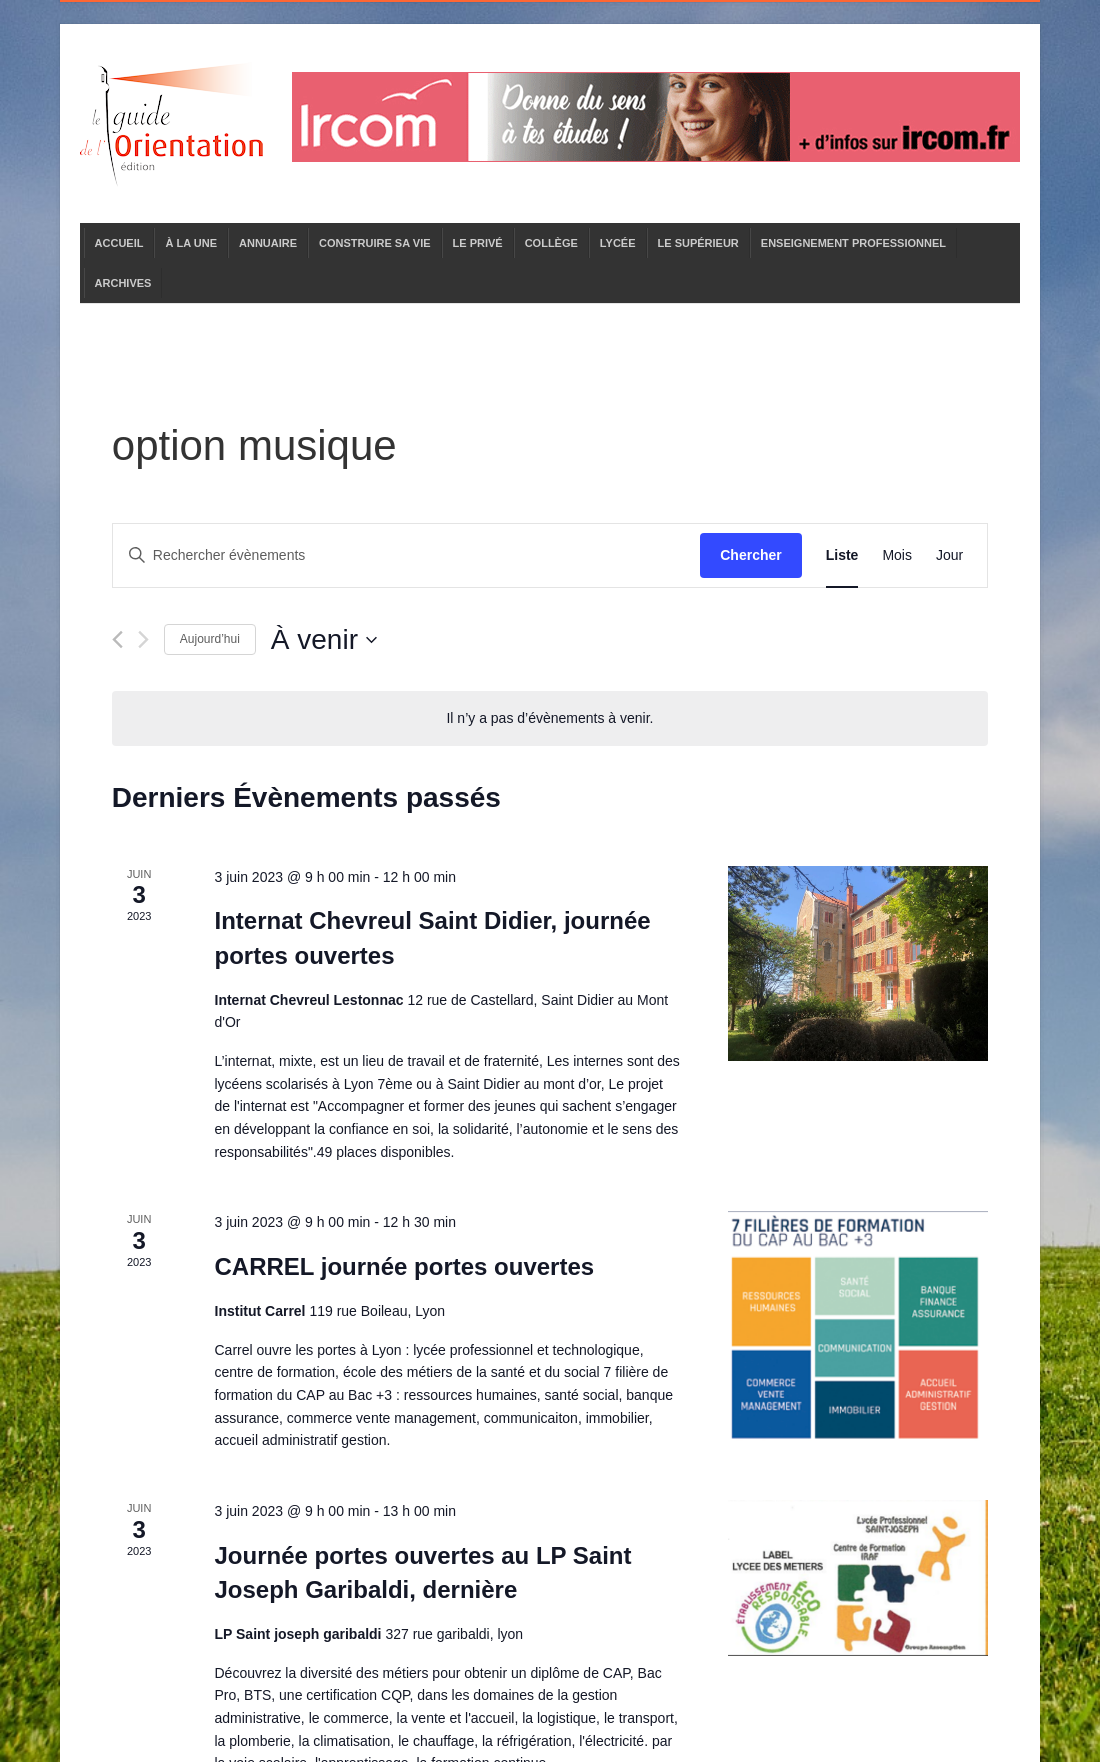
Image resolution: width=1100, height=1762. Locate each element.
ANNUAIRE (268, 243)
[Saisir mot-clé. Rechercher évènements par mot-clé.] (406, 555)
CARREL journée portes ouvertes (405, 1266)
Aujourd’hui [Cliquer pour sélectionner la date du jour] (210, 639)
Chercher (750, 555)
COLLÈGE (551, 243)
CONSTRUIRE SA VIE (374, 243)
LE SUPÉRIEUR (698, 243)
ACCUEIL (119, 243)
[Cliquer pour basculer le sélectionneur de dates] (324, 640)
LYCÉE (618, 243)
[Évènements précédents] (117, 639)
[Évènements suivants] (143, 639)
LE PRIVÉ (478, 243)
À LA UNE (191, 243)
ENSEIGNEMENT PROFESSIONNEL (853, 243)
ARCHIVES (123, 283)
